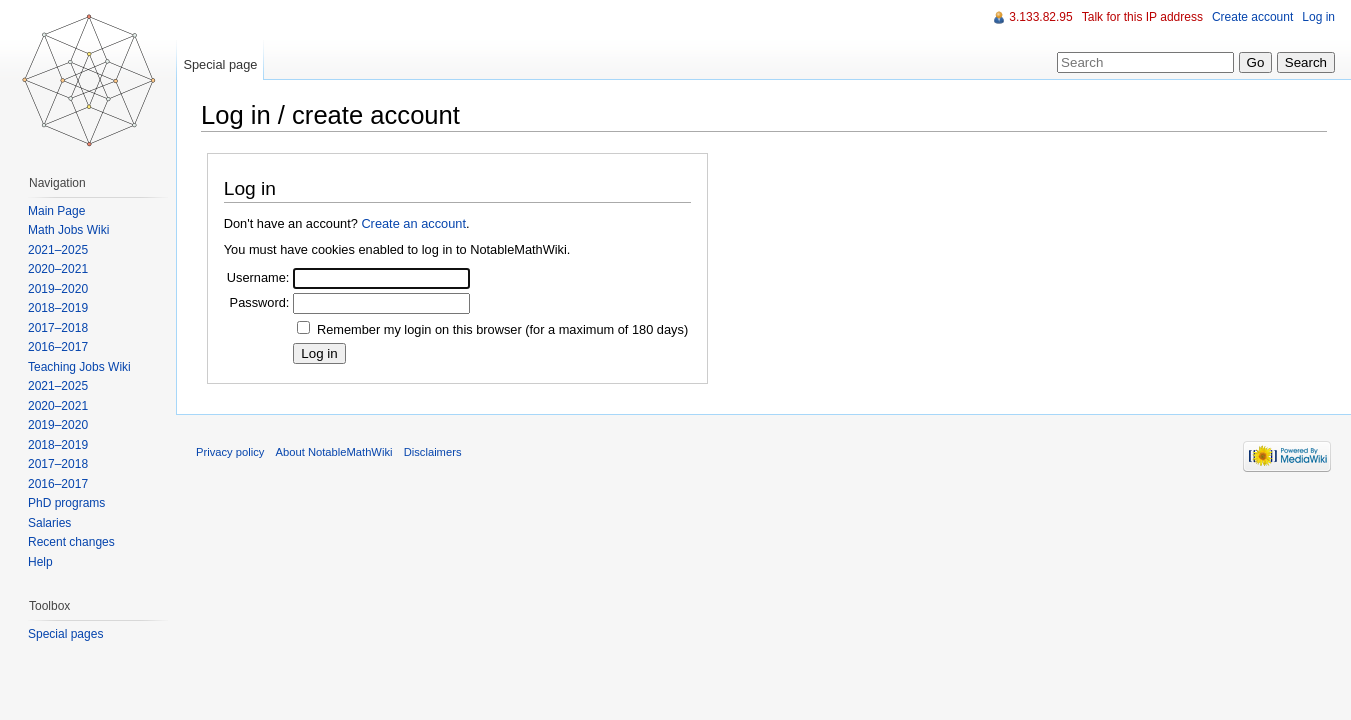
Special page (220, 64)
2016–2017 (58, 347)
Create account (1252, 17)
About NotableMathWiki (334, 452)
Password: (260, 302)
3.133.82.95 (1040, 17)
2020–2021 (58, 269)
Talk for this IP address (1142, 17)
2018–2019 (58, 308)
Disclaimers (433, 452)
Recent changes (71, 542)
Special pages (65, 634)
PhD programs (66, 503)
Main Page (56, 211)
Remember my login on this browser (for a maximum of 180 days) (502, 329)
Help (40, 562)
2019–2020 (58, 289)
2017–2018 (58, 328)
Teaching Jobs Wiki (79, 367)
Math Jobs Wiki (68, 230)
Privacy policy (230, 452)
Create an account (413, 223)
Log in (1318, 17)
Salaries (49, 523)
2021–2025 (58, 250)
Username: (258, 277)
